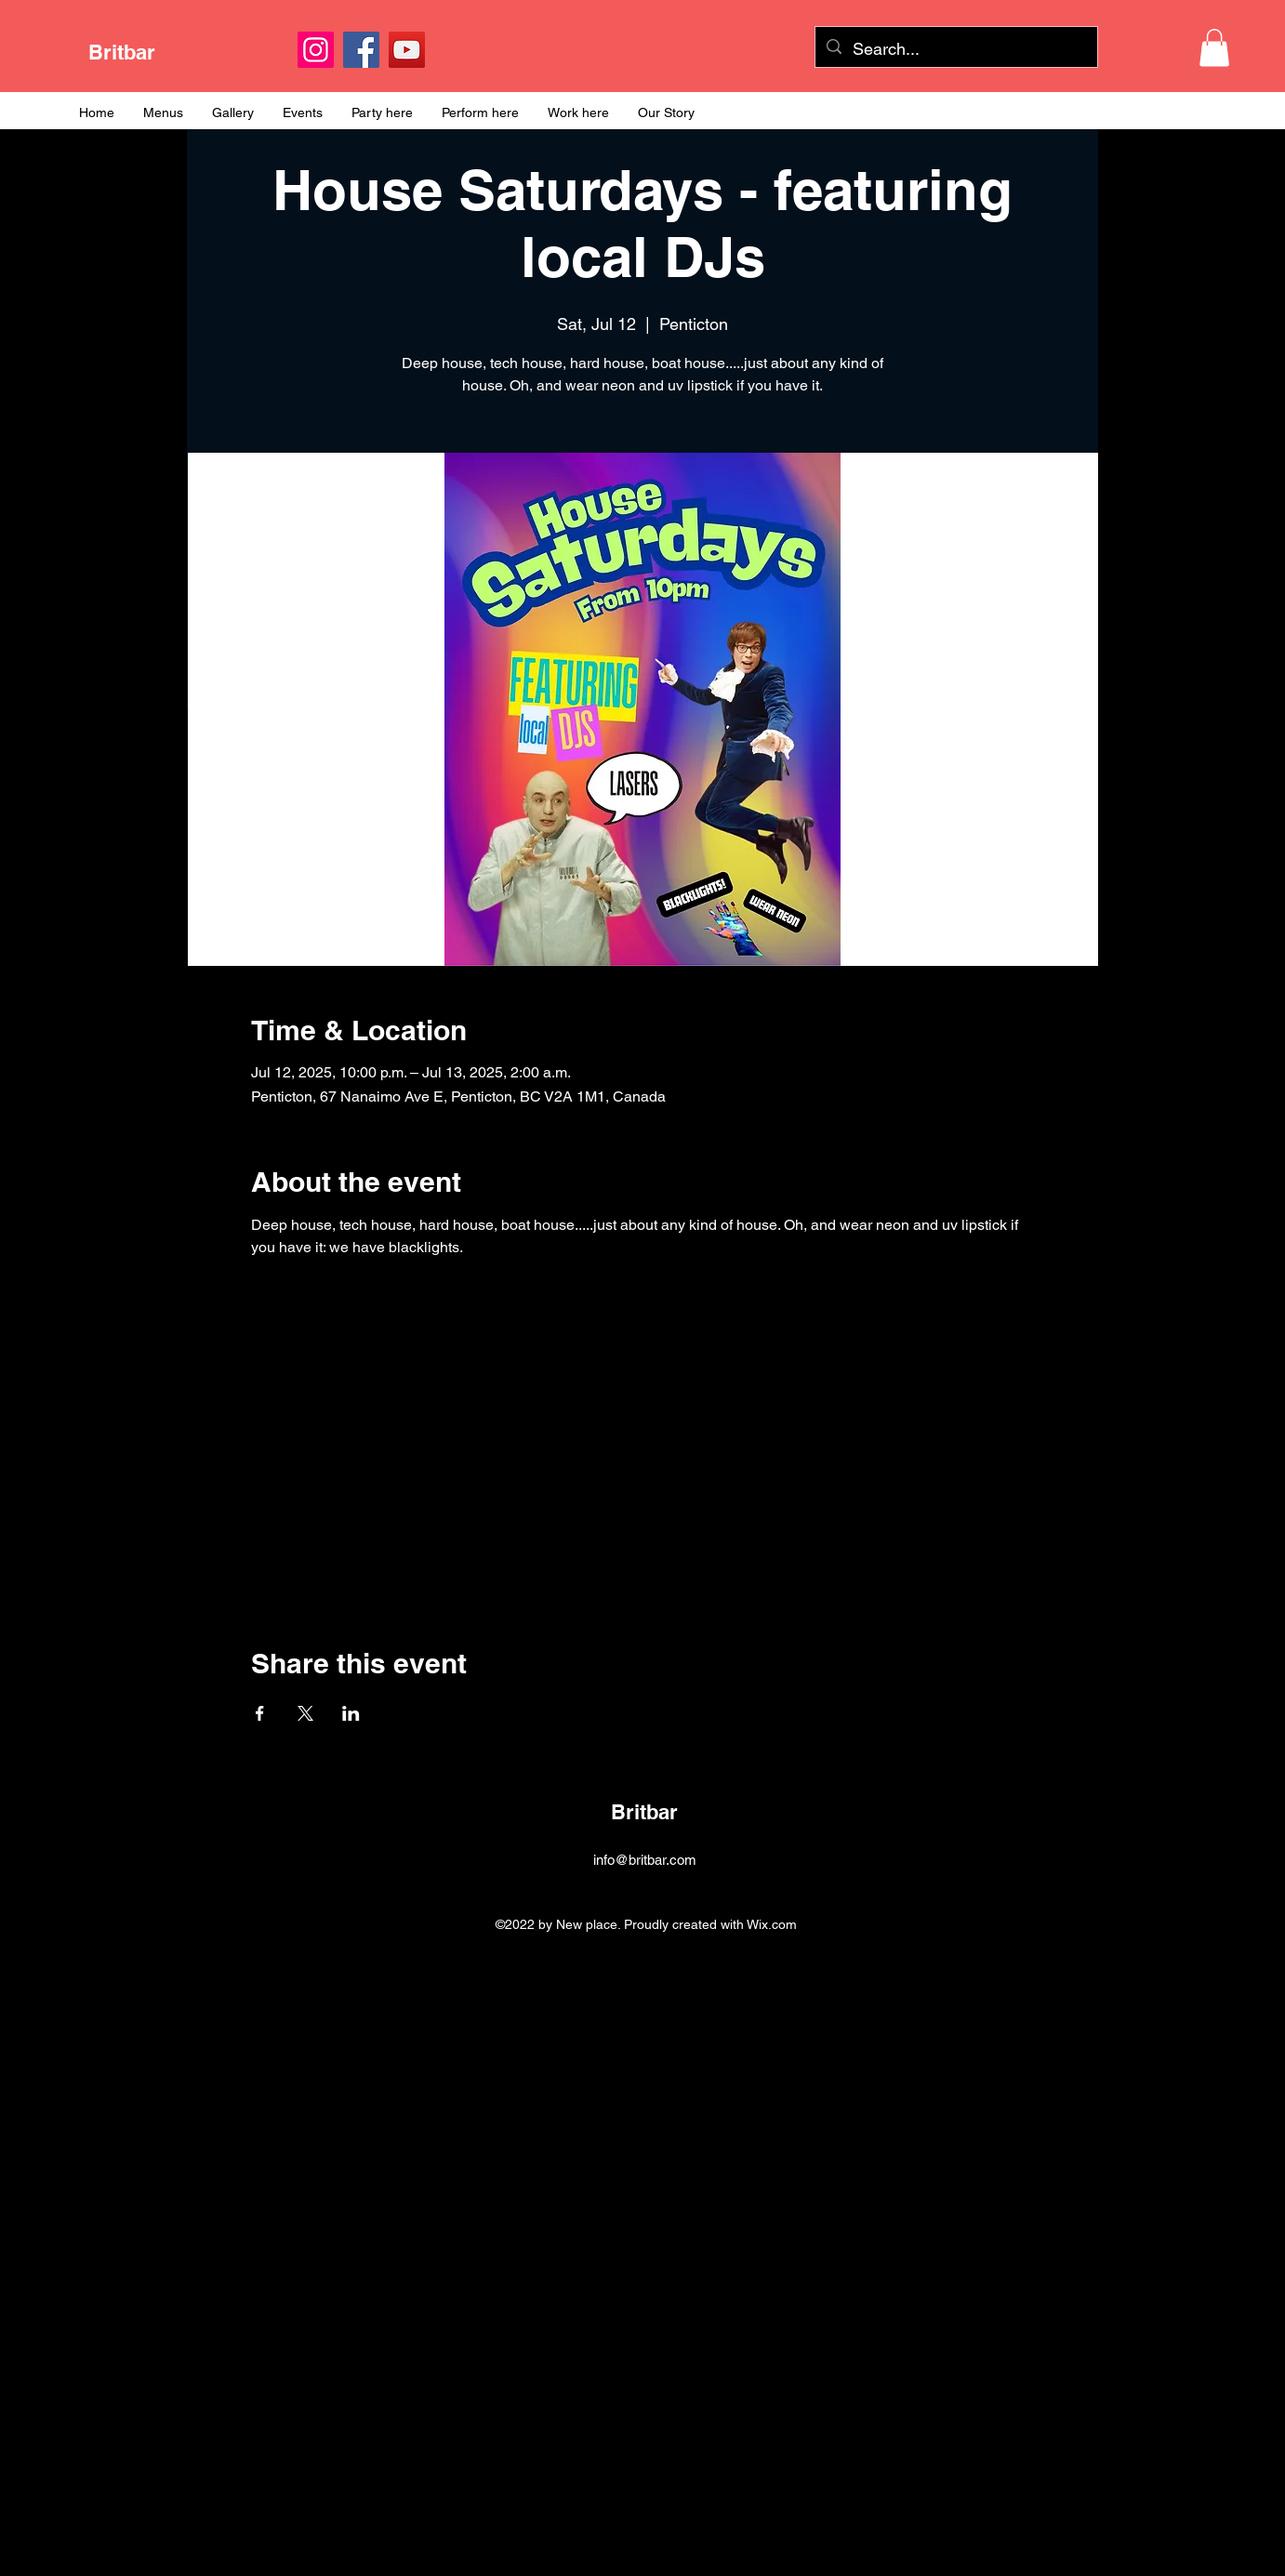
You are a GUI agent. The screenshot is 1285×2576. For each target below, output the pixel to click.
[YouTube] (407, 50)
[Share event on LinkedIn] (351, 1713)
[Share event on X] (305, 1713)
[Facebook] (361, 50)
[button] (1214, 48)
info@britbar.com (644, 1860)
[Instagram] (316, 50)
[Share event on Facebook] (260, 1713)
